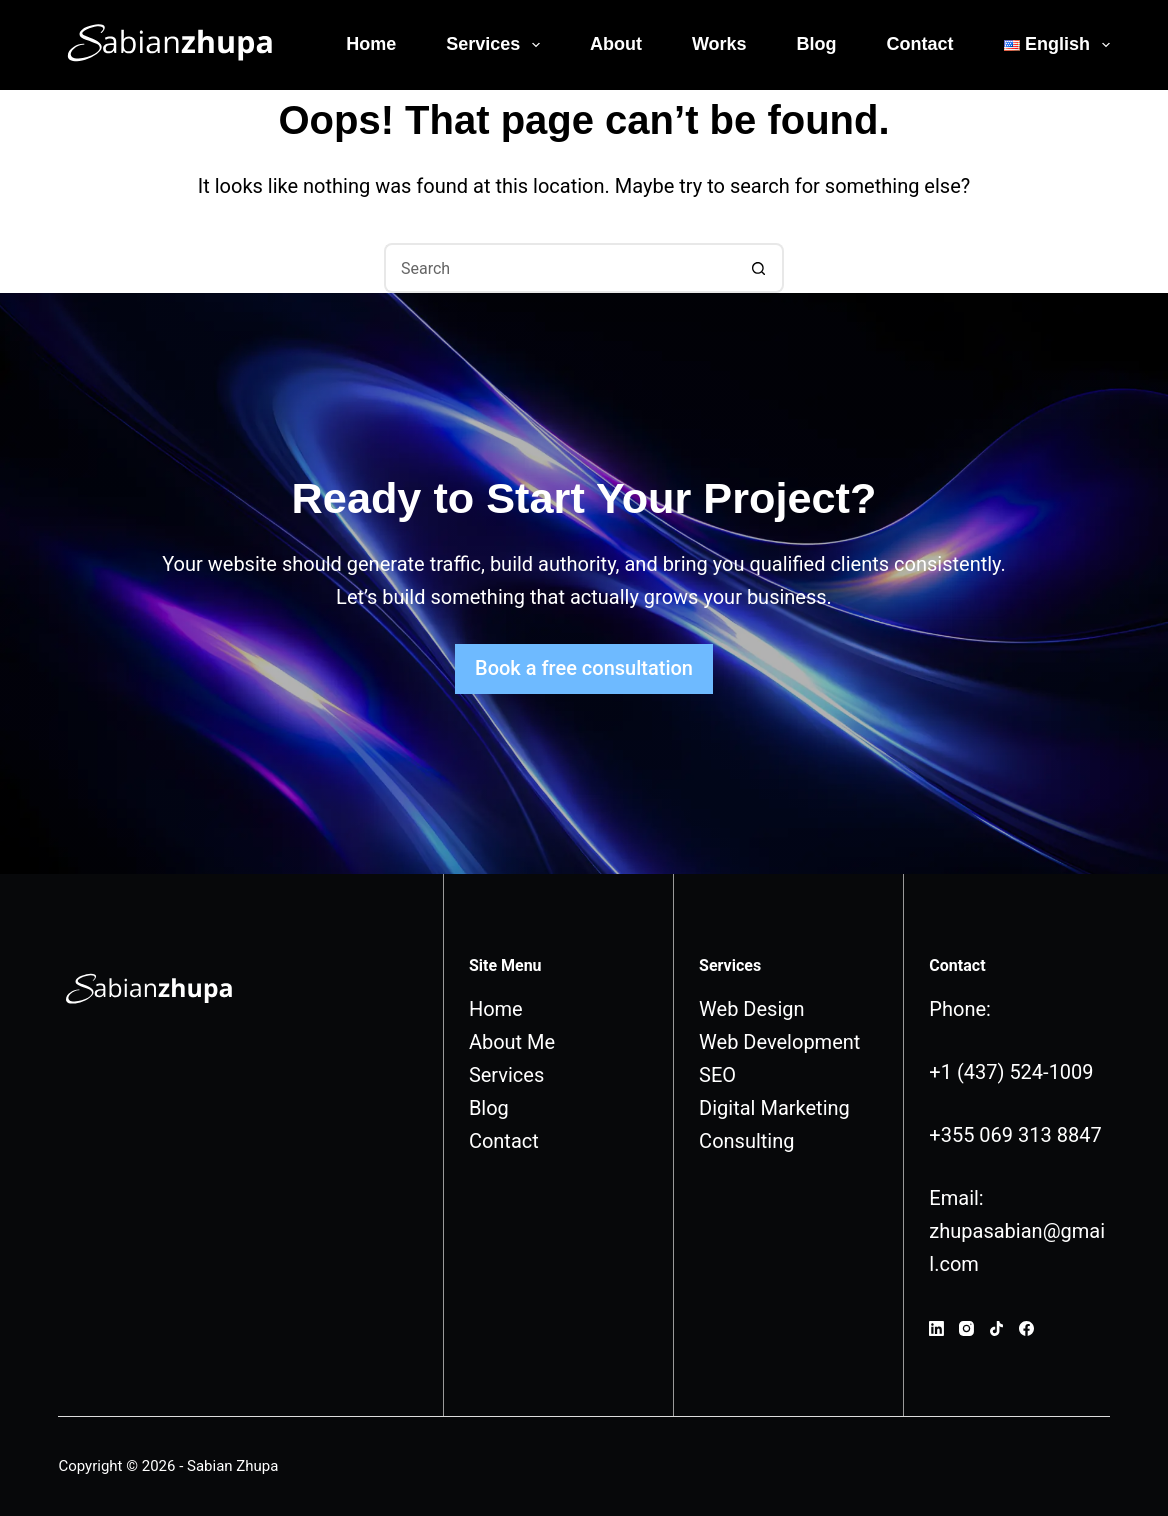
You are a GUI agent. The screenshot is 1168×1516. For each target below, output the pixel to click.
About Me (512, 1042)
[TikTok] (996, 1328)
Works (719, 44)
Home (371, 44)
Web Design (751, 1009)
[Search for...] (559, 268)
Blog (817, 44)
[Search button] (759, 268)
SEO (717, 1075)
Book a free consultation (584, 668)
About (616, 44)
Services (497, 45)
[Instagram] (966, 1328)
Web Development (779, 1042)
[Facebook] (1026, 1328)
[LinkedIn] (936, 1328)
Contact (920, 44)
